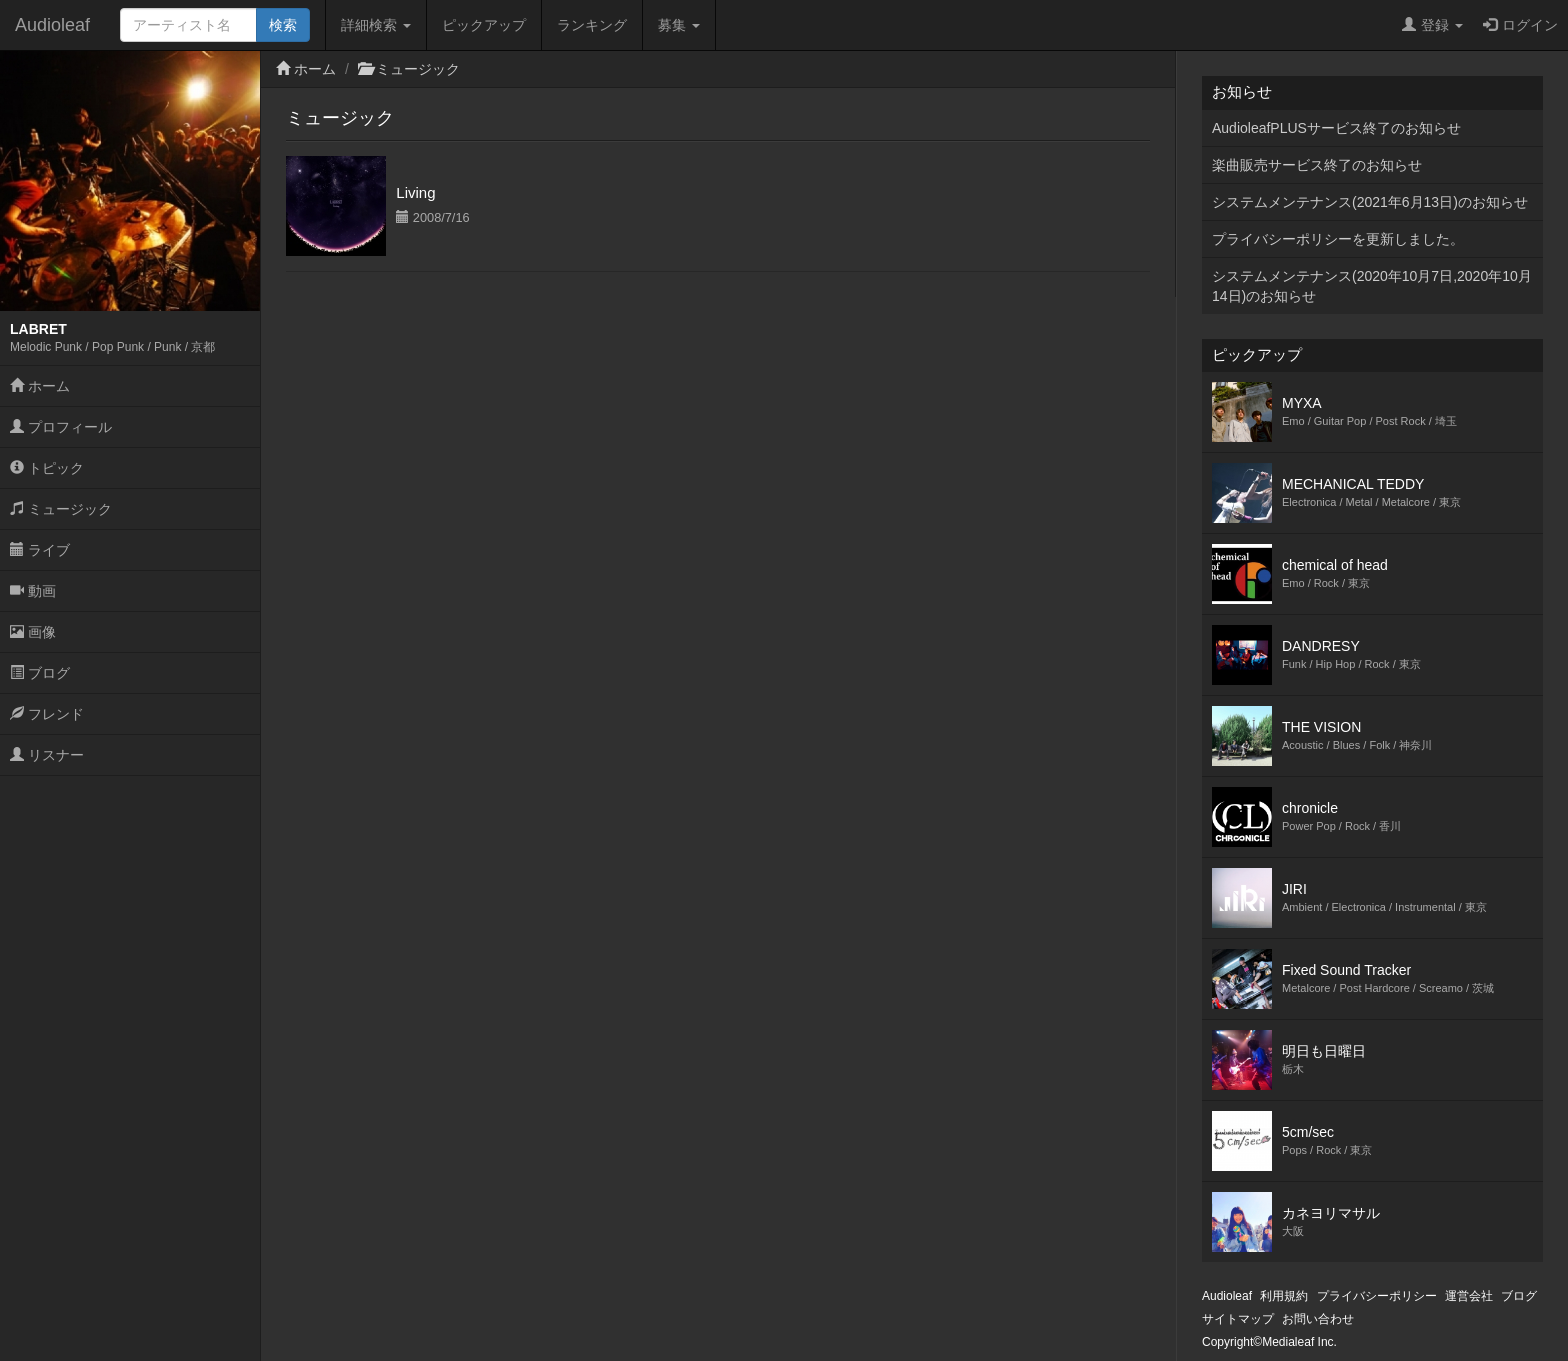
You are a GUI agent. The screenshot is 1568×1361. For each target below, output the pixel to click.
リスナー (47, 755)
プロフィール (61, 427)
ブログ (40, 673)
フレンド (47, 714)
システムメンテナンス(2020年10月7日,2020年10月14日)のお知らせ (1372, 286)
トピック (47, 468)
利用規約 (1284, 1296)
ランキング (592, 25)
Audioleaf (52, 25)
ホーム (40, 386)
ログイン (1520, 25)
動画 (33, 591)
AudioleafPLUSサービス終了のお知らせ (1336, 128)
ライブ (40, 550)
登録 (1432, 25)
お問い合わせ (1318, 1319)
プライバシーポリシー (1377, 1296)
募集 (679, 25)
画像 (33, 632)
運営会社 (1469, 1296)
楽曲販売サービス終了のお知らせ (1317, 165)
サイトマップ (1238, 1319)
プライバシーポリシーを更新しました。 (1338, 239)
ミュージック (61, 509)
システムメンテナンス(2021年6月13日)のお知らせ (1370, 202)
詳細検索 (376, 25)
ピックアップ (484, 25)
